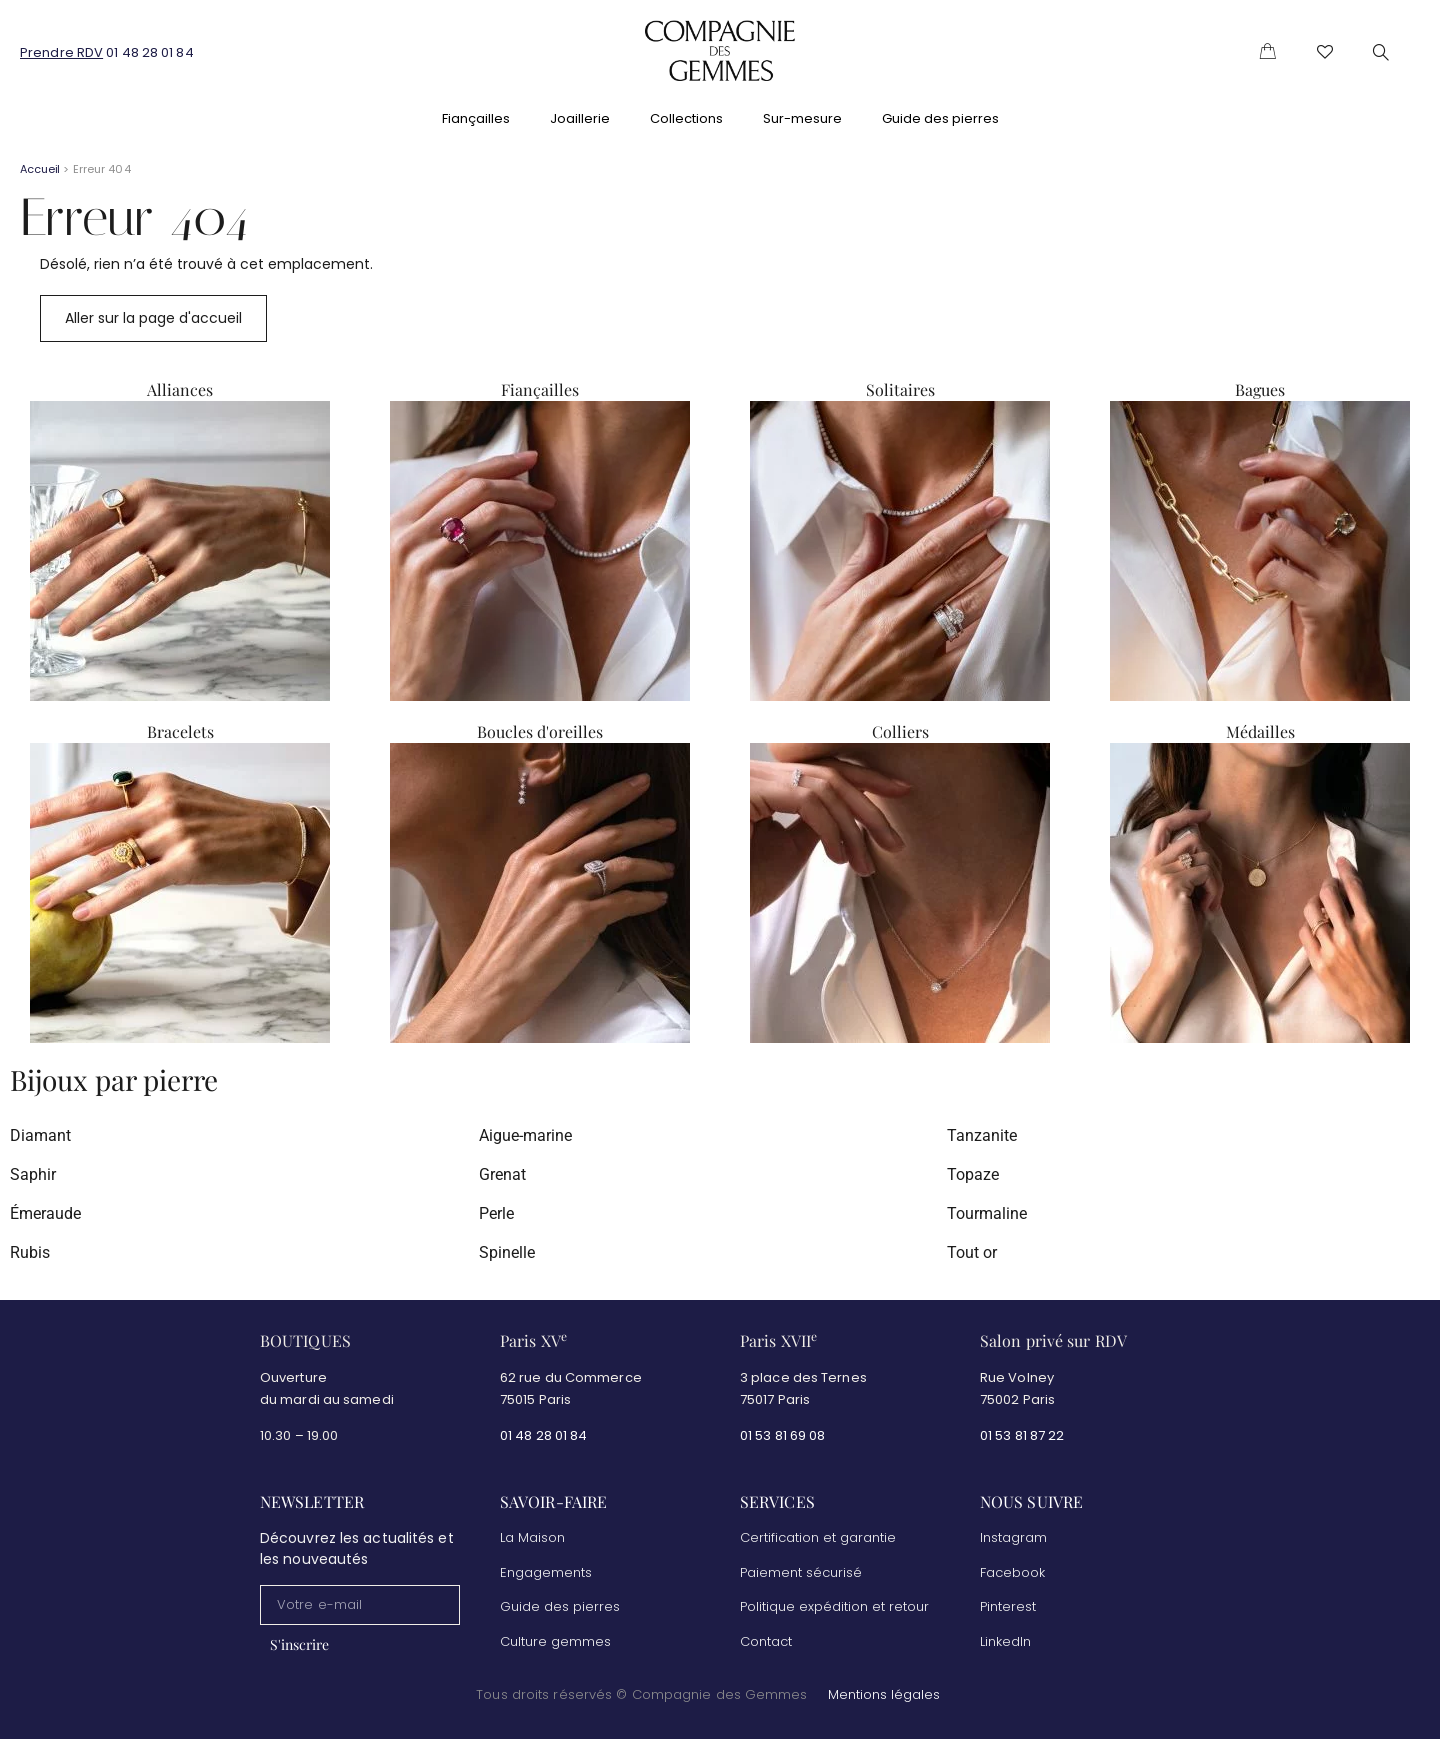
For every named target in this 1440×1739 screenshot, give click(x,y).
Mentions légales (884, 1696)
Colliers (900, 731)
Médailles (1260, 731)
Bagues (1260, 389)
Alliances (180, 389)
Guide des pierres (940, 118)
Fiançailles (476, 118)
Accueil (40, 169)
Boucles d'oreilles (540, 731)
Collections (686, 118)
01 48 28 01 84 (149, 52)
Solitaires (900, 389)
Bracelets (180, 731)
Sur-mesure (802, 118)
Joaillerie (580, 118)
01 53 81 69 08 (784, 1435)
